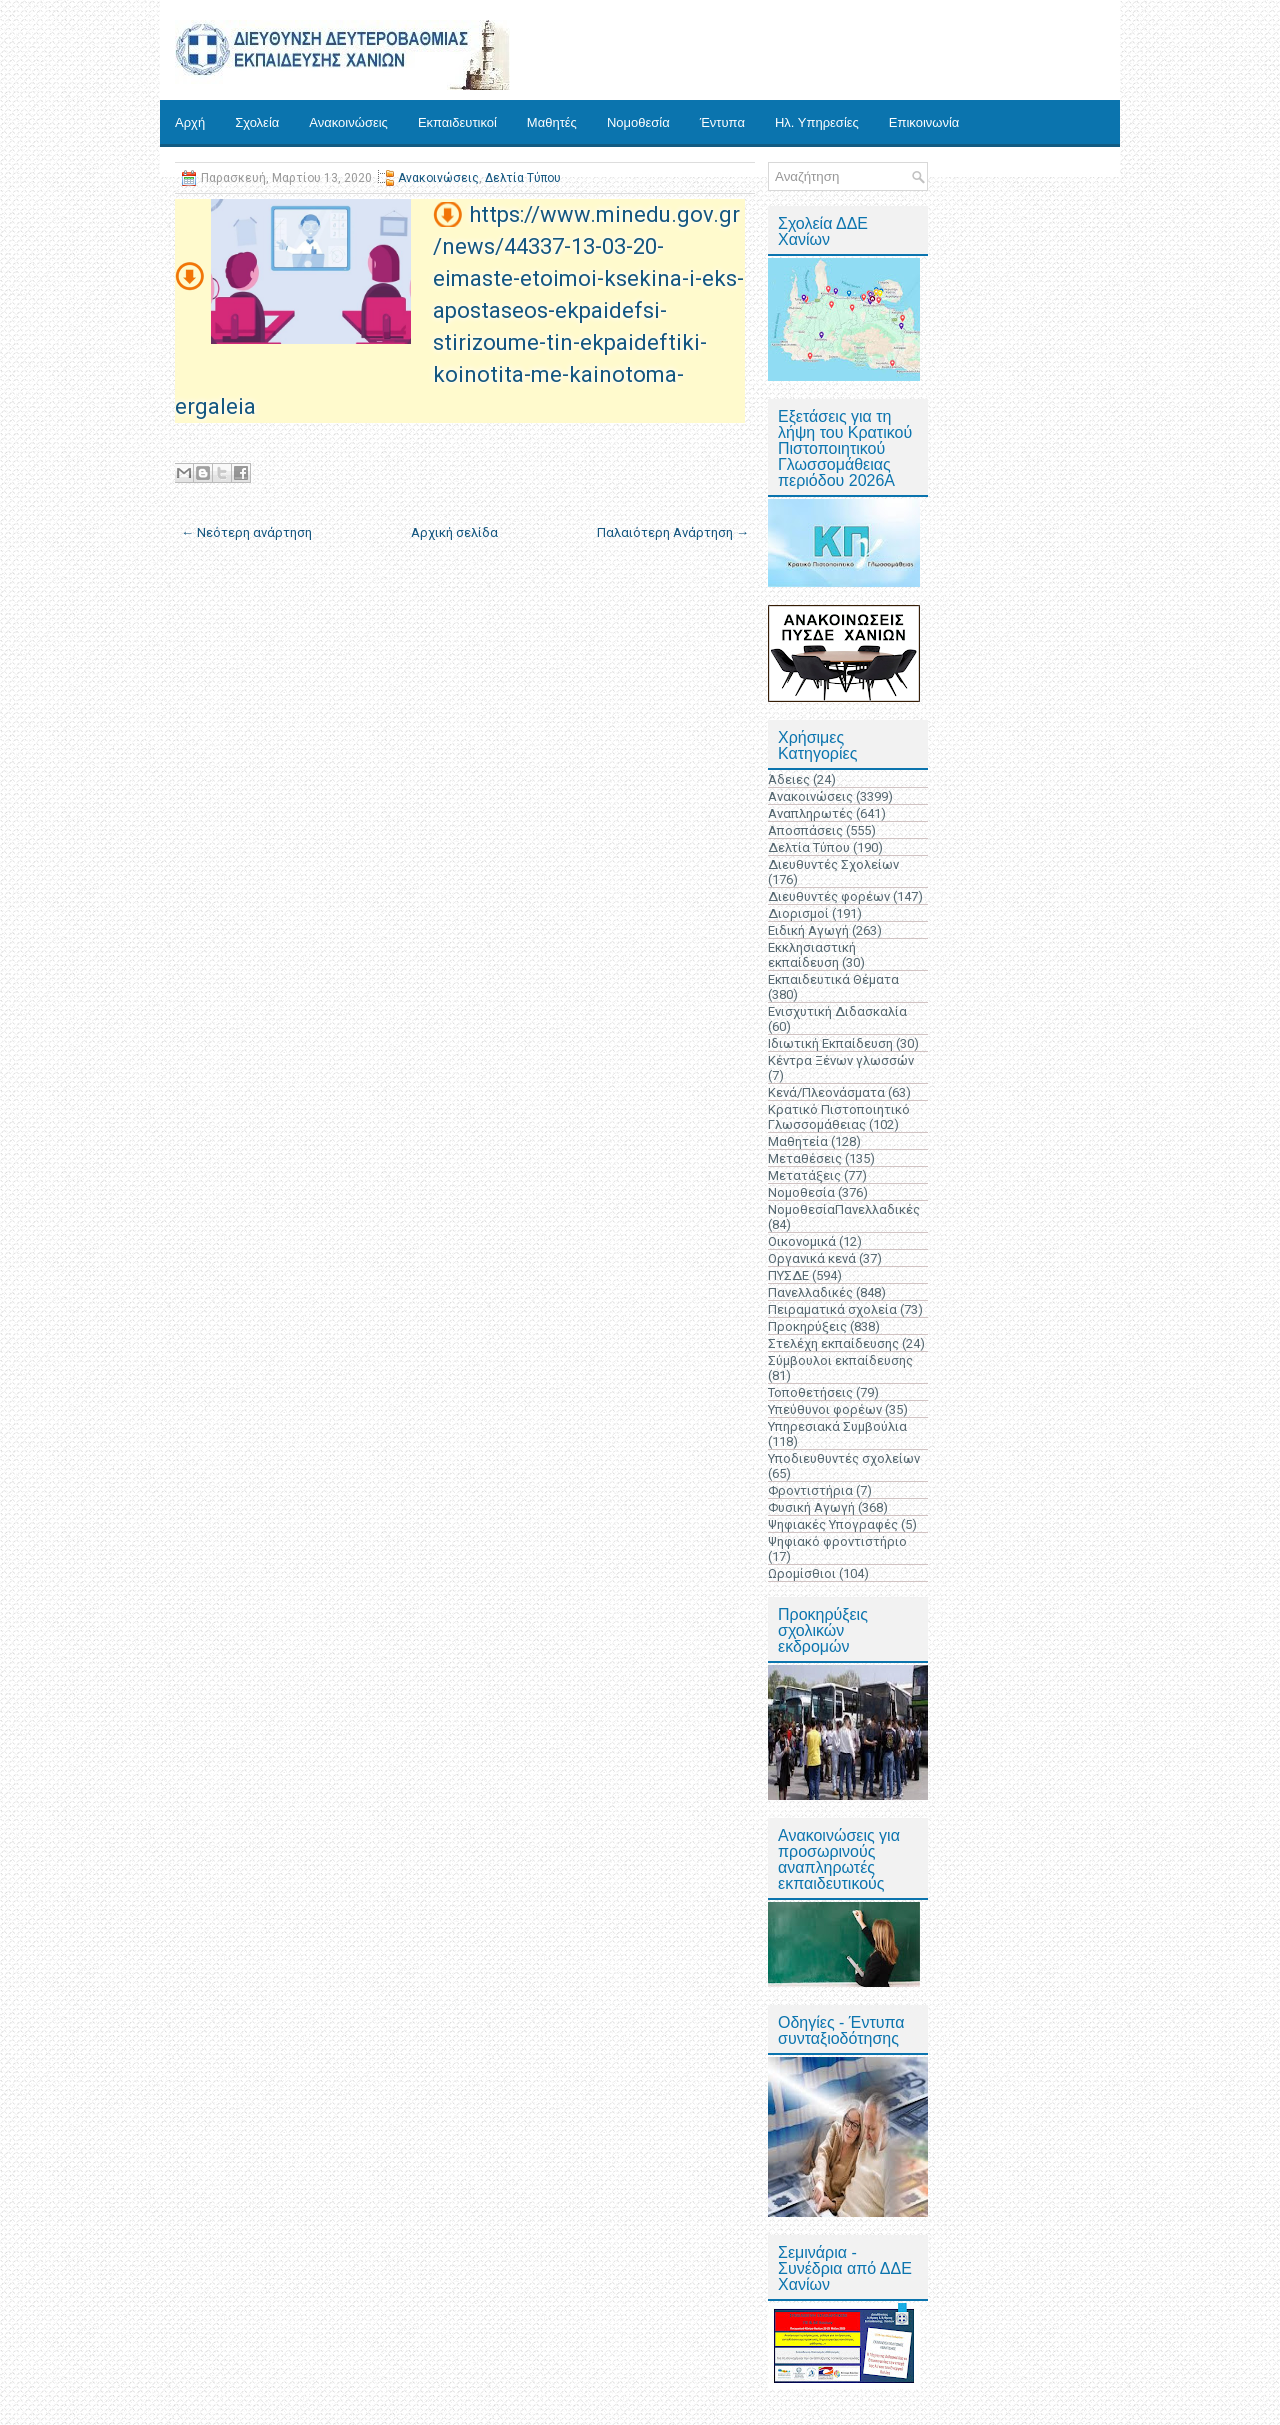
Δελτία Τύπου (523, 178)
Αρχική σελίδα (454, 532)
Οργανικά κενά (812, 1258)
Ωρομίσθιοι (802, 1573)
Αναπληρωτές (810, 813)
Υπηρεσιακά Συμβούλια (837, 1426)
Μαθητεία (798, 1141)
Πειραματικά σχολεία (832, 1309)
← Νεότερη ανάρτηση (246, 532)
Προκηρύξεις (807, 1326)
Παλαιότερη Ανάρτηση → (673, 532)
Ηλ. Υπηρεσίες (817, 122)
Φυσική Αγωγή (811, 1507)
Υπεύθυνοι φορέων (825, 1409)
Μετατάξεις (804, 1175)
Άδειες (789, 779)
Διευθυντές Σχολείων (833, 864)
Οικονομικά (802, 1241)
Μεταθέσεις (805, 1158)
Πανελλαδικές (810, 1292)
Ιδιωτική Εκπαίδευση (830, 1043)
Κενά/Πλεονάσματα (826, 1092)
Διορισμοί (798, 913)
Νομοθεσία (638, 122)
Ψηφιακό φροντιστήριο (837, 1541)
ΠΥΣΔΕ (788, 1275)
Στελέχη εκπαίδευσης (833, 1343)
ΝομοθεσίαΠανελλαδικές (844, 1209)
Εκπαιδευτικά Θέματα (833, 979)
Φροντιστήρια (810, 1490)
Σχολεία (257, 122)
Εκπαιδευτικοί (457, 122)
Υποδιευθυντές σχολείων (844, 1458)
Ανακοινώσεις (348, 122)
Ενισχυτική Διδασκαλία (837, 1011)
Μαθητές (552, 122)
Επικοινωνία (924, 122)
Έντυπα (722, 122)
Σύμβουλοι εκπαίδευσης (840, 1360)
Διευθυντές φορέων (829, 896)
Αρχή (190, 122)
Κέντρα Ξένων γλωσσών (841, 1060)
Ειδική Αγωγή (808, 930)
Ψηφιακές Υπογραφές (833, 1524)
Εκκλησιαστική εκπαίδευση (812, 955)
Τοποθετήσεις (810, 1392)
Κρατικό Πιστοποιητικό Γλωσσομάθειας (839, 1117)
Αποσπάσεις (805, 830)
